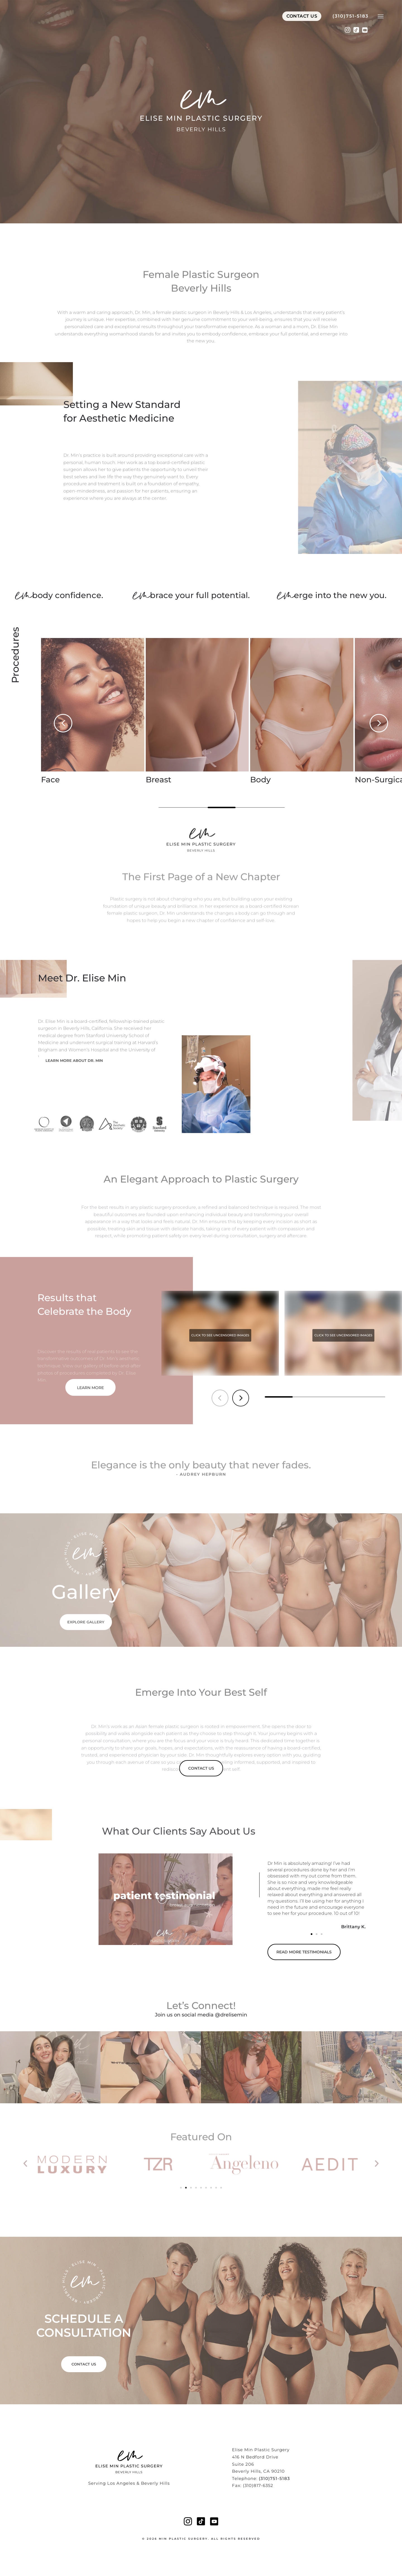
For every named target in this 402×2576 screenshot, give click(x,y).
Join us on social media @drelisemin (201, 2015)
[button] (63, 723)
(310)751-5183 (350, 20)
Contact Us (301, 20)
